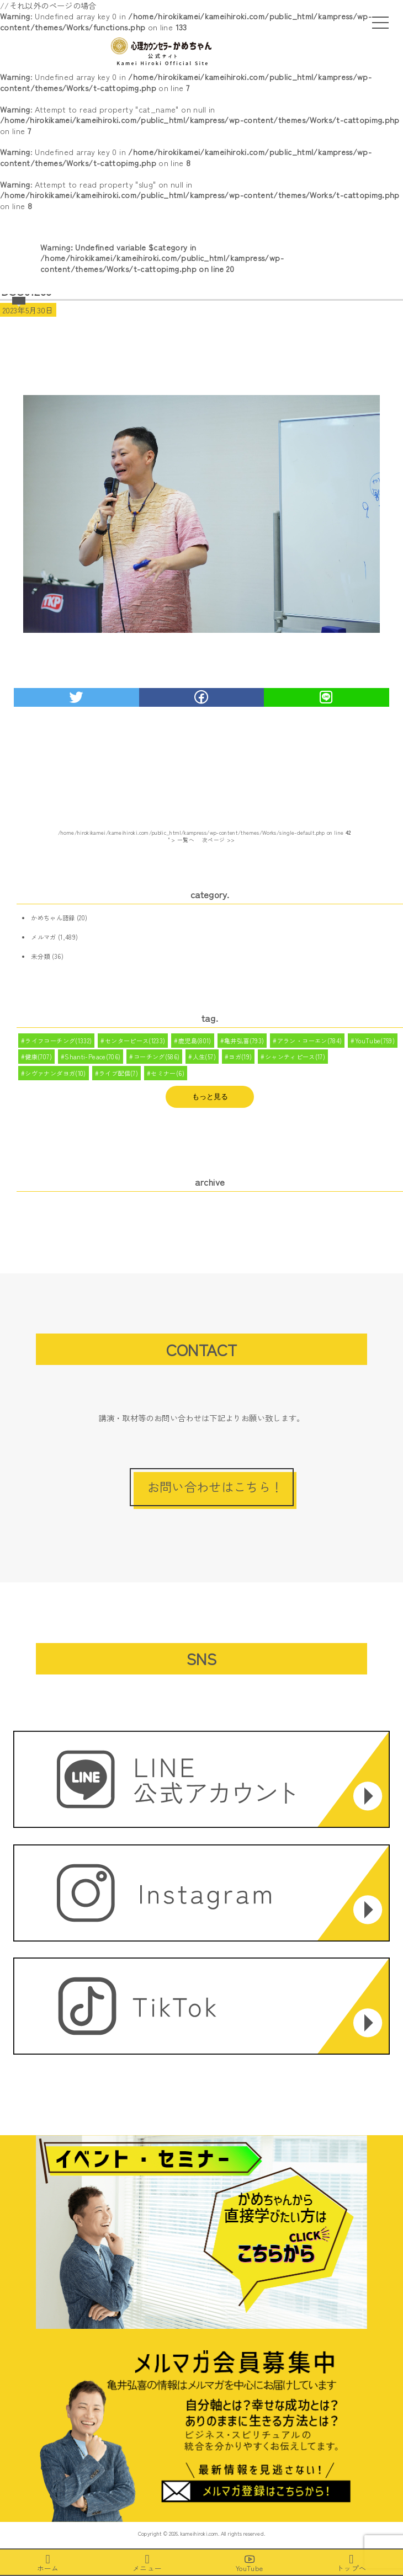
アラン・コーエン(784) (309, 1040)
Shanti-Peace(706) (92, 1056)
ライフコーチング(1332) (58, 1040)
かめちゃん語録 (53, 917)
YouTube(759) (375, 1040)
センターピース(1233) (135, 1040)
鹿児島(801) (194, 1040)
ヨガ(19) (240, 1056)
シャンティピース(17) (295, 1056)
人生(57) (204, 1056)
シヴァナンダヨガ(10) (55, 1073)
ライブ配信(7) (118, 1073)
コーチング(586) (157, 1056)
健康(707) (38, 1056)
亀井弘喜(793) (244, 1040)
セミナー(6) (167, 1073)
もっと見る (210, 1096)
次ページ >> (218, 840)
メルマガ (43, 936)
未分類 (40, 956)
